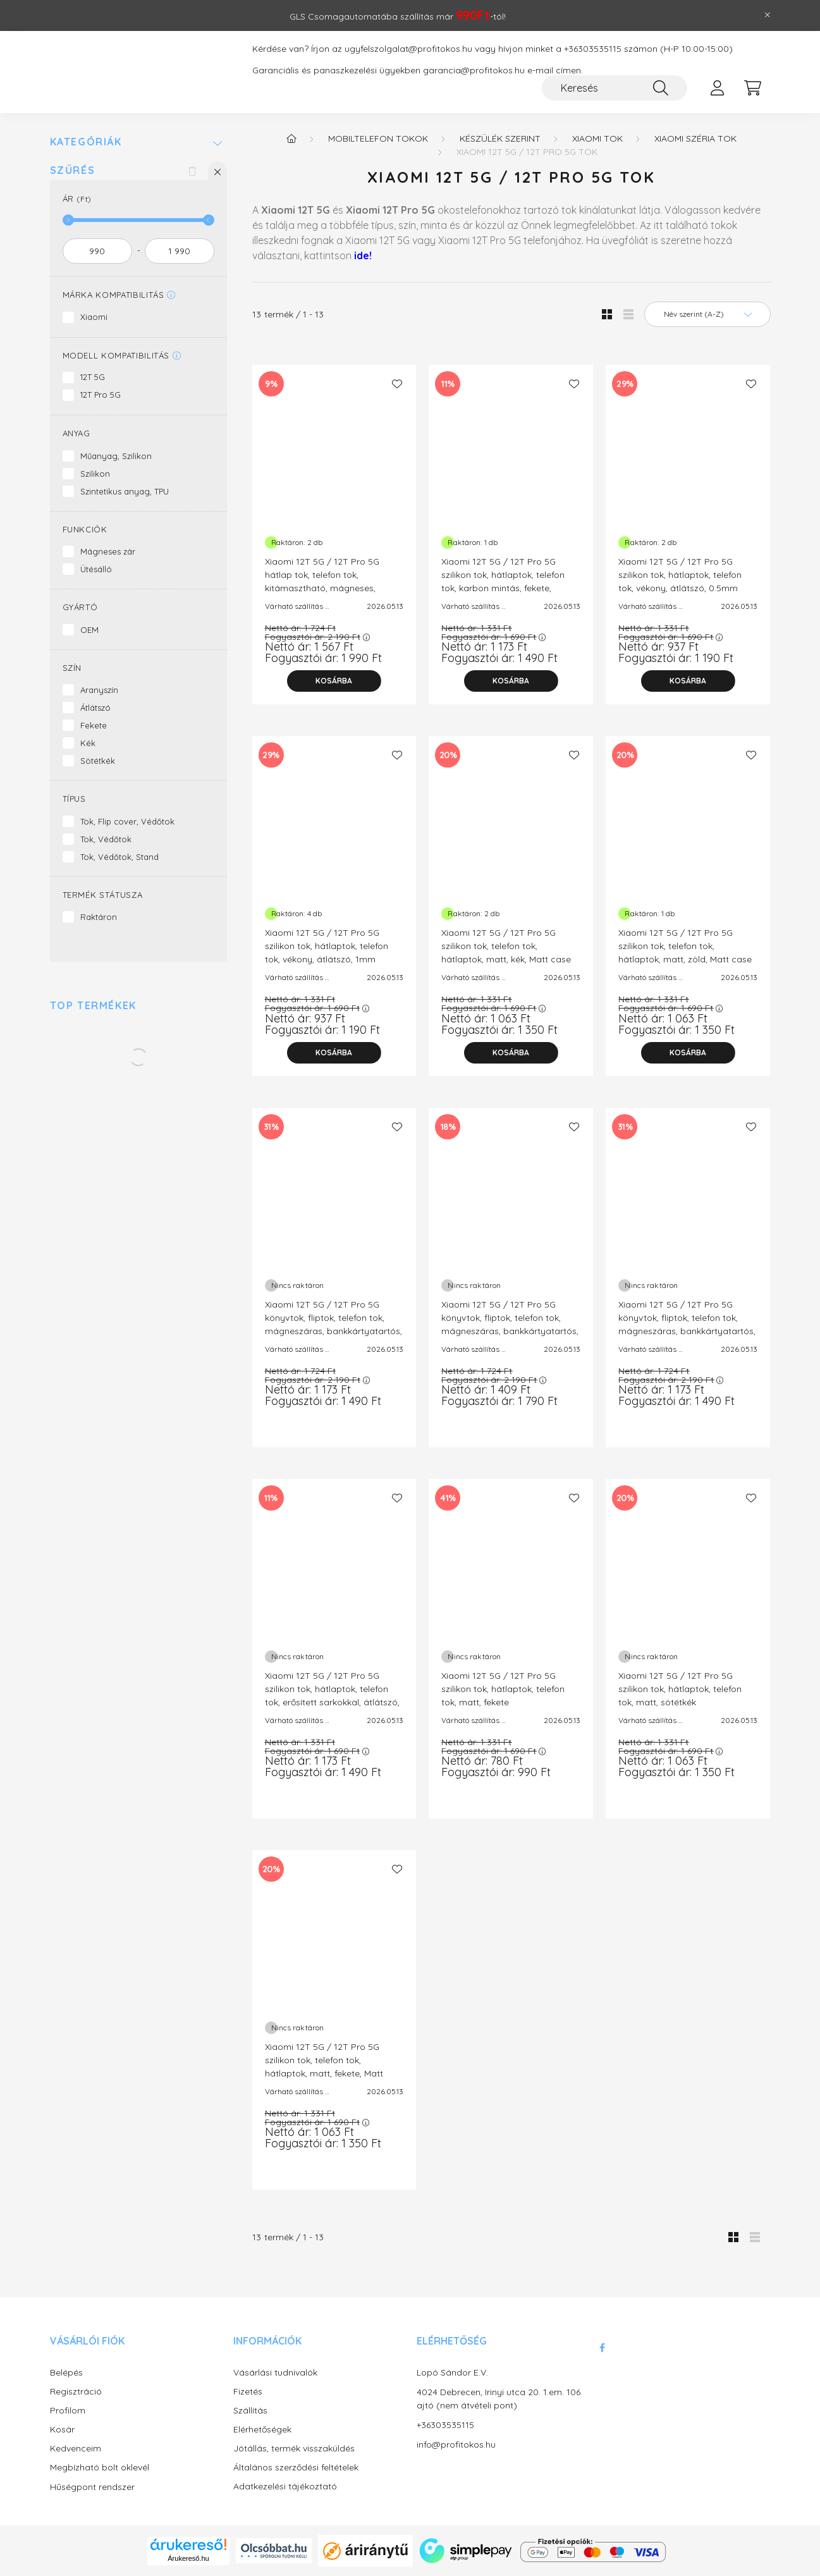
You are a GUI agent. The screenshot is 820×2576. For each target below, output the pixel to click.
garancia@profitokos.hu (474, 70)
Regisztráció (76, 2391)
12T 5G (92, 377)
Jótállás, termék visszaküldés (294, 2448)
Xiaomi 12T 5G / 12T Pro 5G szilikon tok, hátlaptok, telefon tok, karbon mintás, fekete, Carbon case (503, 581)
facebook (602, 2347)
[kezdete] (97, 251)
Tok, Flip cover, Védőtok (127, 821)
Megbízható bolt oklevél (99, 2467)
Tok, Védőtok (106, 839)
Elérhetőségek (262, 2429)
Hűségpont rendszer (92, 2487)
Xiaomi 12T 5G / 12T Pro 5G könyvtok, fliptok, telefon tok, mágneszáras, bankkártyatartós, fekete (509, 1324)
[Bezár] (767, 15)
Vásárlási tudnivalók (275, 2372)
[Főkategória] (291, 138)
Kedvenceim (75, 2448)
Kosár (62, 2429)
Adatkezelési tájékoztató (285, 2486)
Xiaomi (93, 317)
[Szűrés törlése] (192, 170)
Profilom (67, 2410)
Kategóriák (86, 142)
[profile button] (717, 88)
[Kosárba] (333, 681)
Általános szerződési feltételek (295, 2467)
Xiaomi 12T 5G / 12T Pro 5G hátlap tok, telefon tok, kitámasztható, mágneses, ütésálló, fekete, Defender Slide (328, 581)
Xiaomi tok (597, 138)
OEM (89, 630)
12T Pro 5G (100, 394)
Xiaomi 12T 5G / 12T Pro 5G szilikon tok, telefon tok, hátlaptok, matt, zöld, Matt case (685, 946)
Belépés (66, 2372)
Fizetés (247, 2391)
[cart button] (753, 88)
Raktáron (98, 917)
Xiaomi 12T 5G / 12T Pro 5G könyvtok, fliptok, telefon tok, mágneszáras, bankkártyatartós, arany (333, 1324)
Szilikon (95, 474)
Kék (87, 743)
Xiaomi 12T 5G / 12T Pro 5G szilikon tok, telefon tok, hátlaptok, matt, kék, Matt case (506, 946)
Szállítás (250, 2410)
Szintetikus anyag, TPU (124, 491)
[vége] (179, 251)
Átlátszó (95, 707)
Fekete (93, 725)
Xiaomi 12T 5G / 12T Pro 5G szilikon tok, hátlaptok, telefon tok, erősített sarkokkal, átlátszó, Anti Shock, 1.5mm (332, 1695)
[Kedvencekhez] (397, 383)
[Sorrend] (707, 314)
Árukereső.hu (188, 2558)
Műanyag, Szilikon (116, 456)
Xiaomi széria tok (695, 138)
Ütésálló (96, 569)
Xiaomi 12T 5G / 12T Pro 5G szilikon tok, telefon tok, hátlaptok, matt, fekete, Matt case (324, 2066)
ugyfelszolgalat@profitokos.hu (408, 49)
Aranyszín (99, 690)
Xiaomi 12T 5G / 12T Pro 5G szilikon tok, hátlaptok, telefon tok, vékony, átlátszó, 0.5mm (680, 575)
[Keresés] (614, 88)
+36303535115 (592, 49)
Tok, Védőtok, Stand (119, 857)
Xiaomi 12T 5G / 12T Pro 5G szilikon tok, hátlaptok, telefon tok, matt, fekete (503, 1689)
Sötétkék (97, 761)
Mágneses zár (107, 551)
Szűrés (72, 170)
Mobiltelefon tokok (378, 138)
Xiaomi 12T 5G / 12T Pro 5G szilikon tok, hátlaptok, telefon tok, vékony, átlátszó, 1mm (326, 946)
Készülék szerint (500, 138)
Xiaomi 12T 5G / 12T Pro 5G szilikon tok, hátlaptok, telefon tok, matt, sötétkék (680, 1689)
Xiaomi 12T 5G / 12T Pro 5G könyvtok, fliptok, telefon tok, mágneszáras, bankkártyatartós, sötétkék (687, 1324)
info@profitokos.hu (456, 2444)
